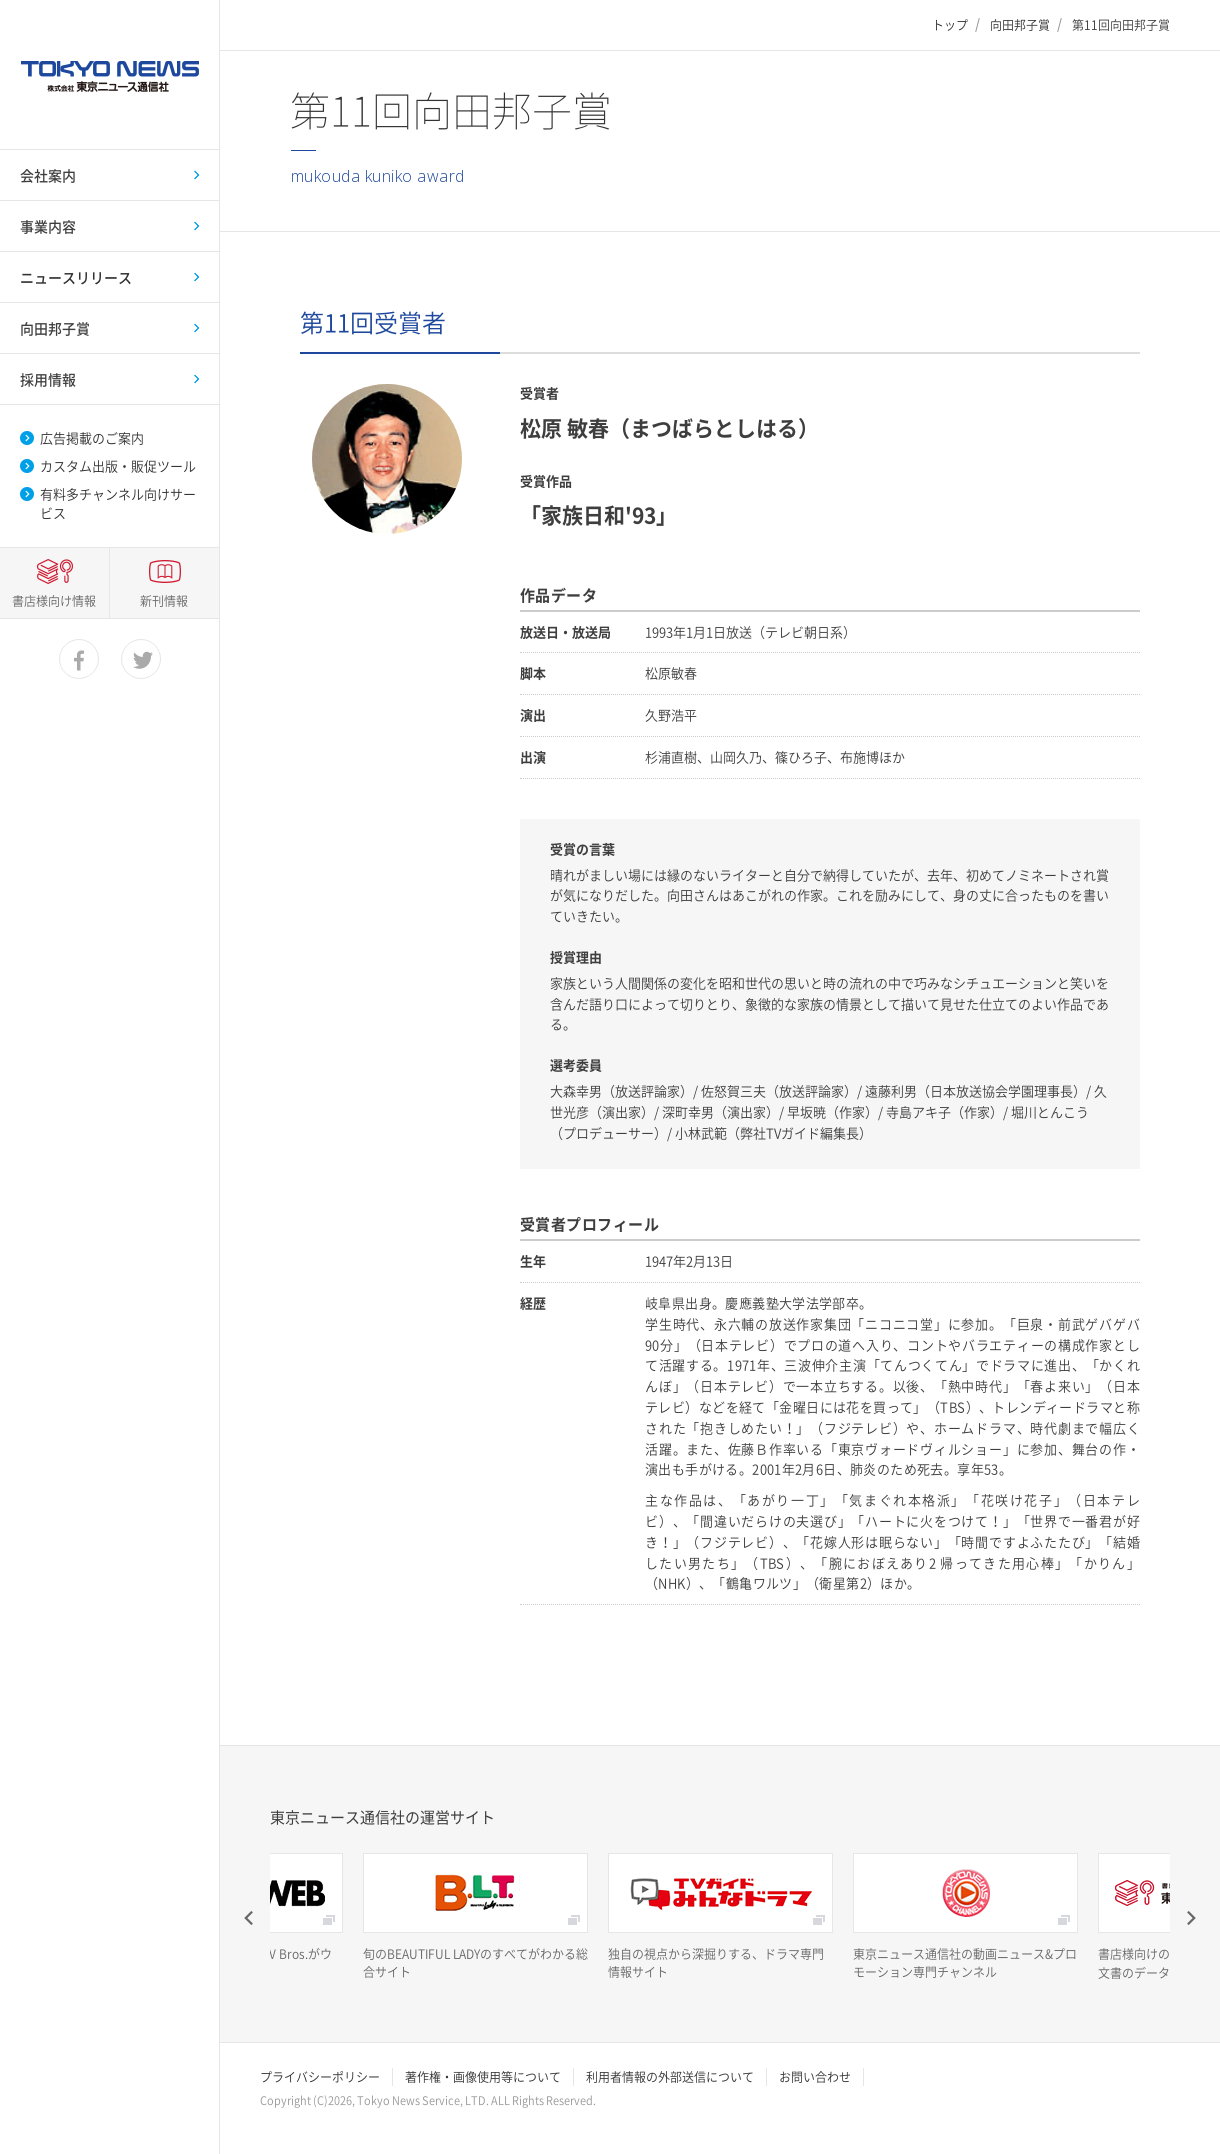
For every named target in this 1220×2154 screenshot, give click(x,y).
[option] (475, 1917)
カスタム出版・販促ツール (118, 466)
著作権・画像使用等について (483, 2077)
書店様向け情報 (54, 2046)
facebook (80, 2105)
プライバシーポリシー (320, 2077)
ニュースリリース (76, 277)
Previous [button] (250, 1918)
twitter (142, 2105)
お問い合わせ (815, 2077)
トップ (950, 25)
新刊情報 (164, 2046)
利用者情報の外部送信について (670, 2077)
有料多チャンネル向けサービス (118, 503)
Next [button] (1190, 1918)
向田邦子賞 (1020, 25)
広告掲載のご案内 (92, 438)
